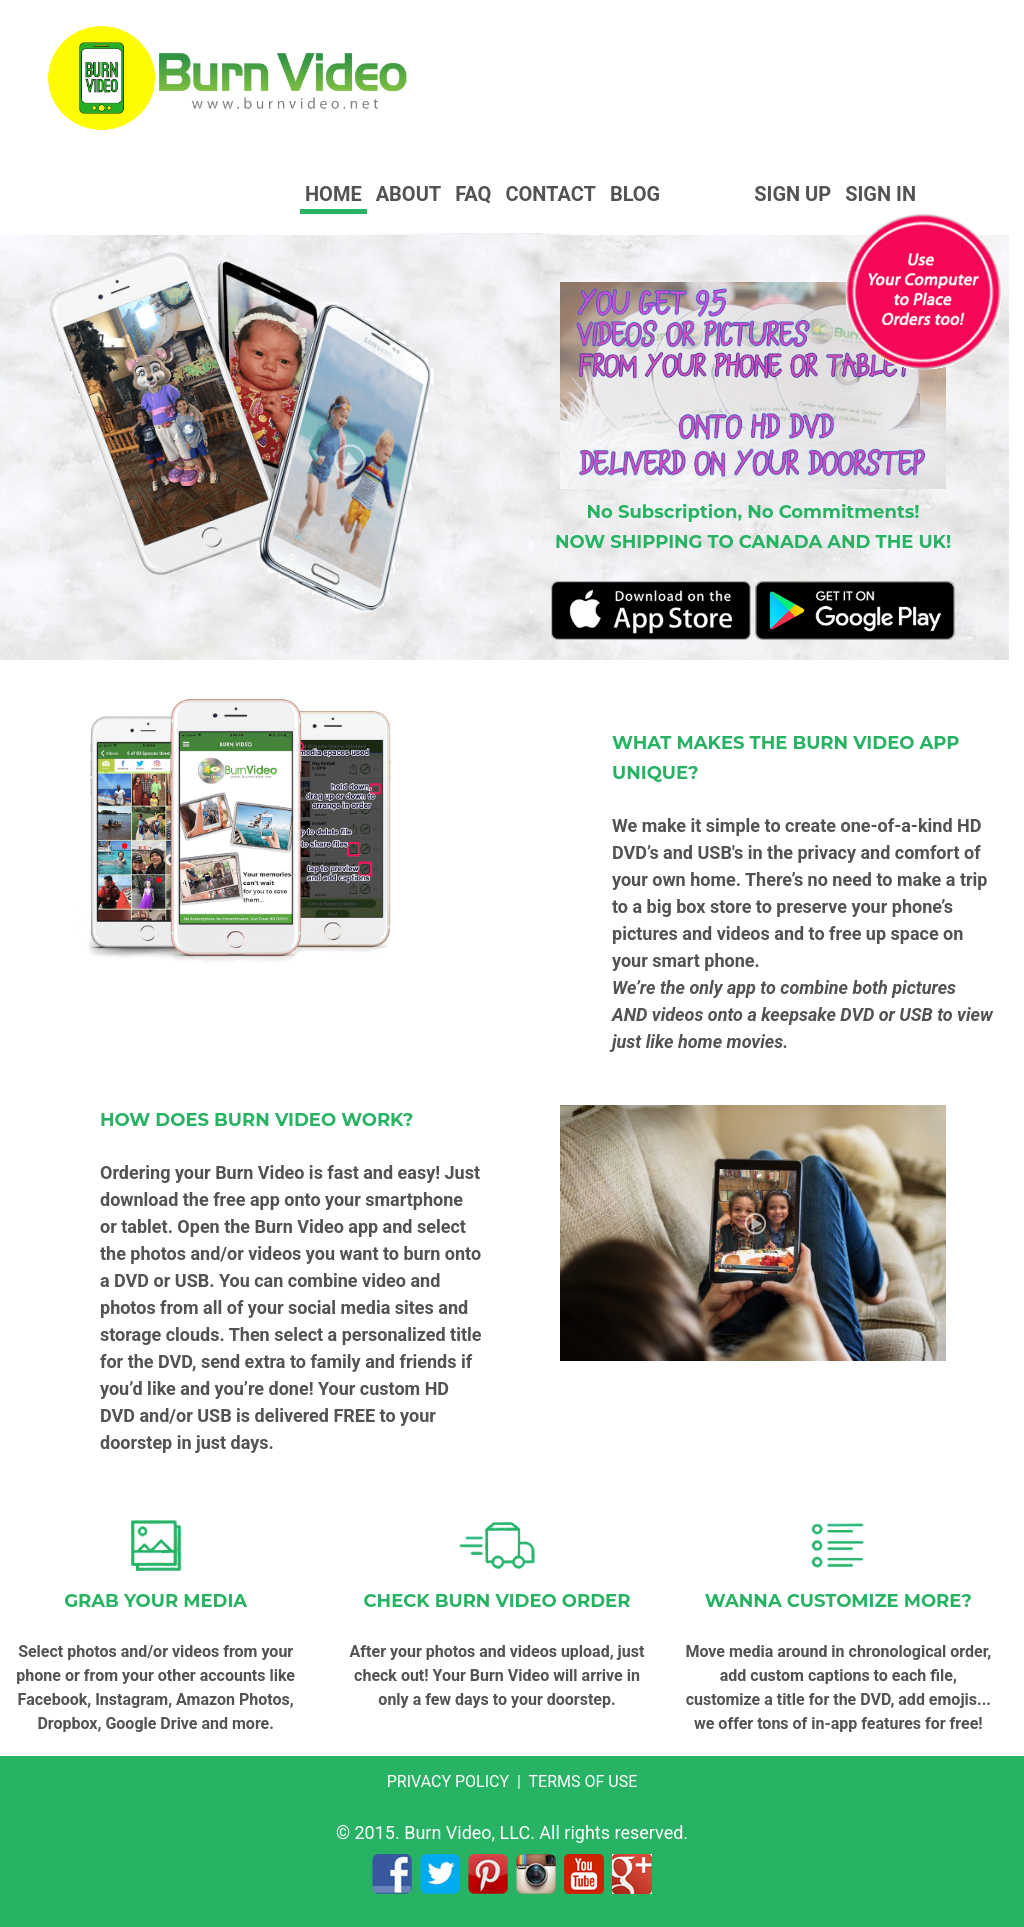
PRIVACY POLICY (448, 1781)
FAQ (473, 194)
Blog (635, 194)
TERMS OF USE (583, 1781)
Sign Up (792, 194)
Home (333, 194)
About (409, 194)
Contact (550, 194)
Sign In (880, 194)
